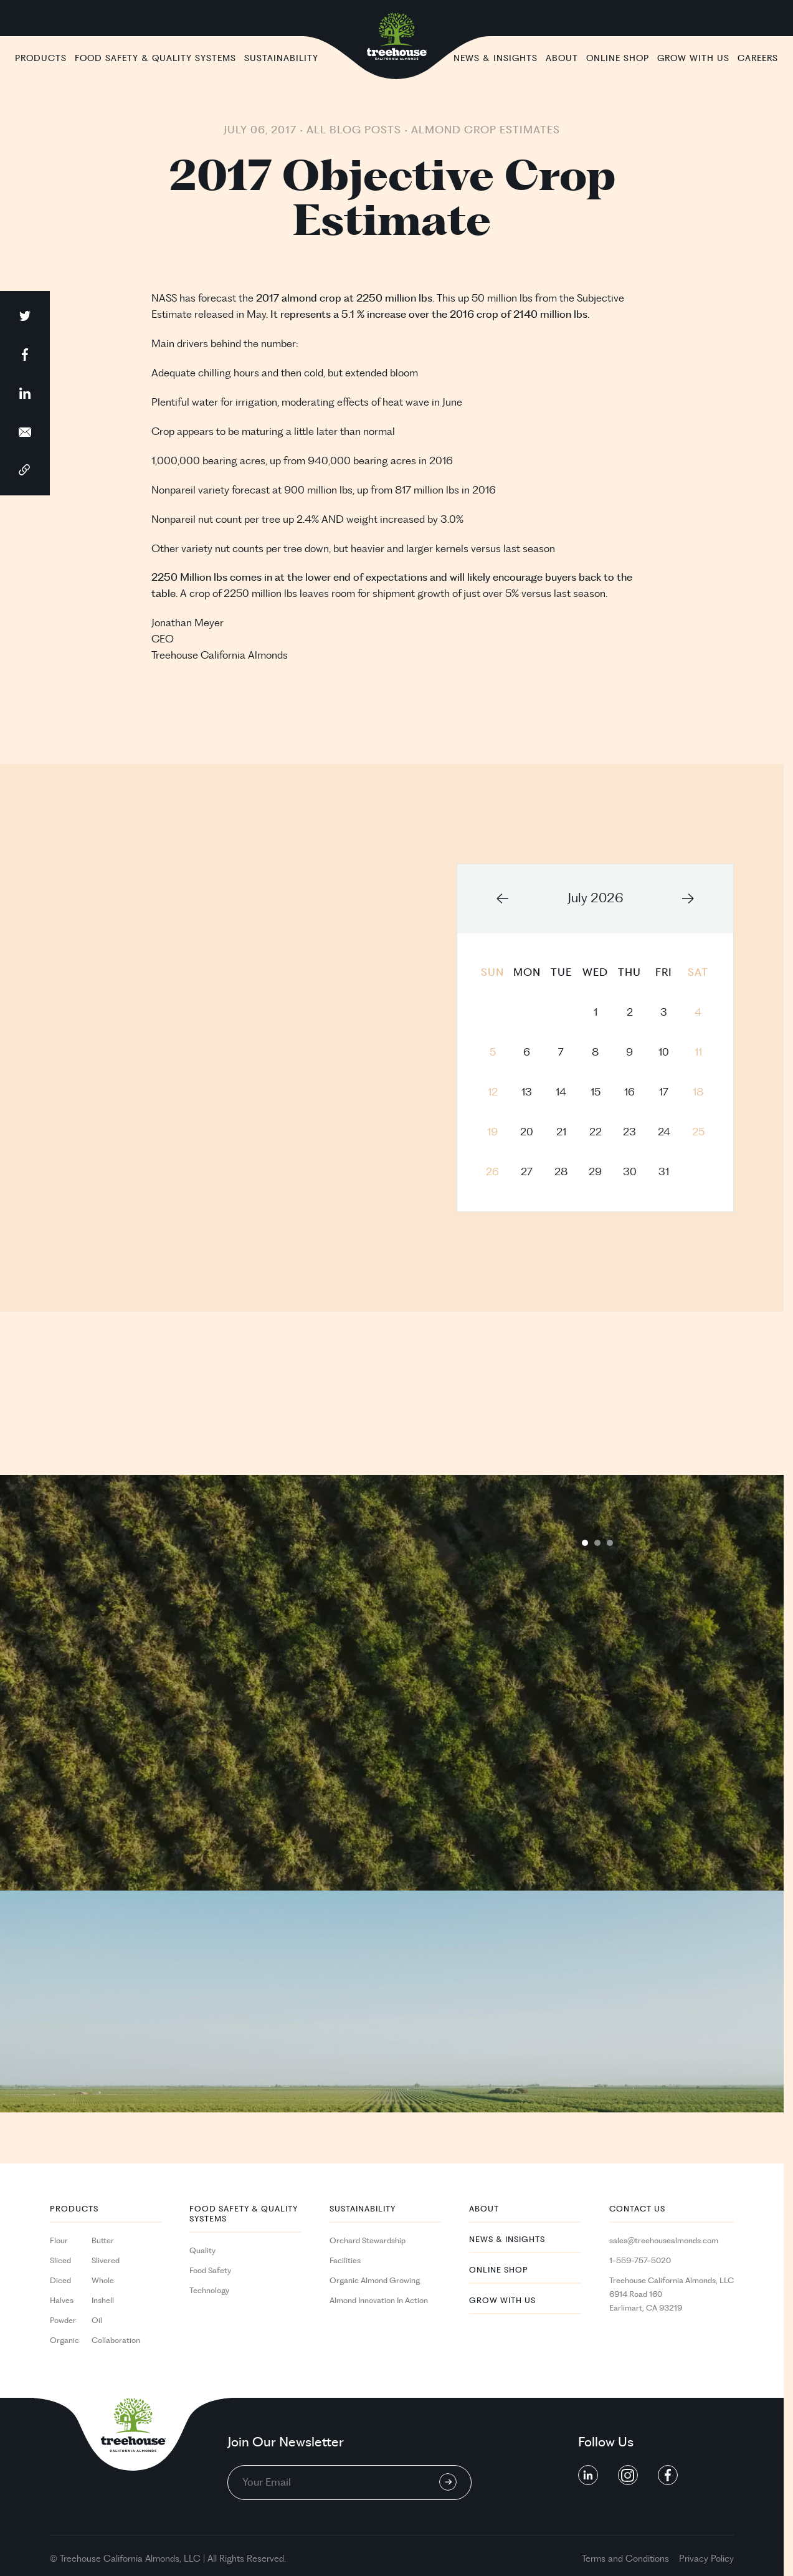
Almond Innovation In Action (379, 2300)
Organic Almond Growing (375, 2280)
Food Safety (210, 2270)
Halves (62, 2300)
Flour (59, 2240)
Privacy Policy (706, 2559)
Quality (202, 2250)
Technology (209, 2290)
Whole (103, 2280)
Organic (64, 2340)
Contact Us (637, 2209)
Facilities (345, 2260)
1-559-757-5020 (640, 2260)
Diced (60, 2280)
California (123, 2559)
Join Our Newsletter (285, 2442)
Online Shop (617, 58)
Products (41, 58)
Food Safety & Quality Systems (155, 58)
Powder (63, 2320)
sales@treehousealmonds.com (663, 2240)
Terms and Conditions (625, 2559)
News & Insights (495, 58)
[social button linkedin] (588, 2475)
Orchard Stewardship (368, 2240)
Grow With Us (693, 58)
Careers (758, 58)
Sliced (60, 2260)
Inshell (103, 2300)
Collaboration (116, 2340)
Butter (103, 2240)
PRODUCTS (74, 2209)
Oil (97, 2320)
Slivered (106, 2260)
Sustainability (281, 58)
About (562, 58)
